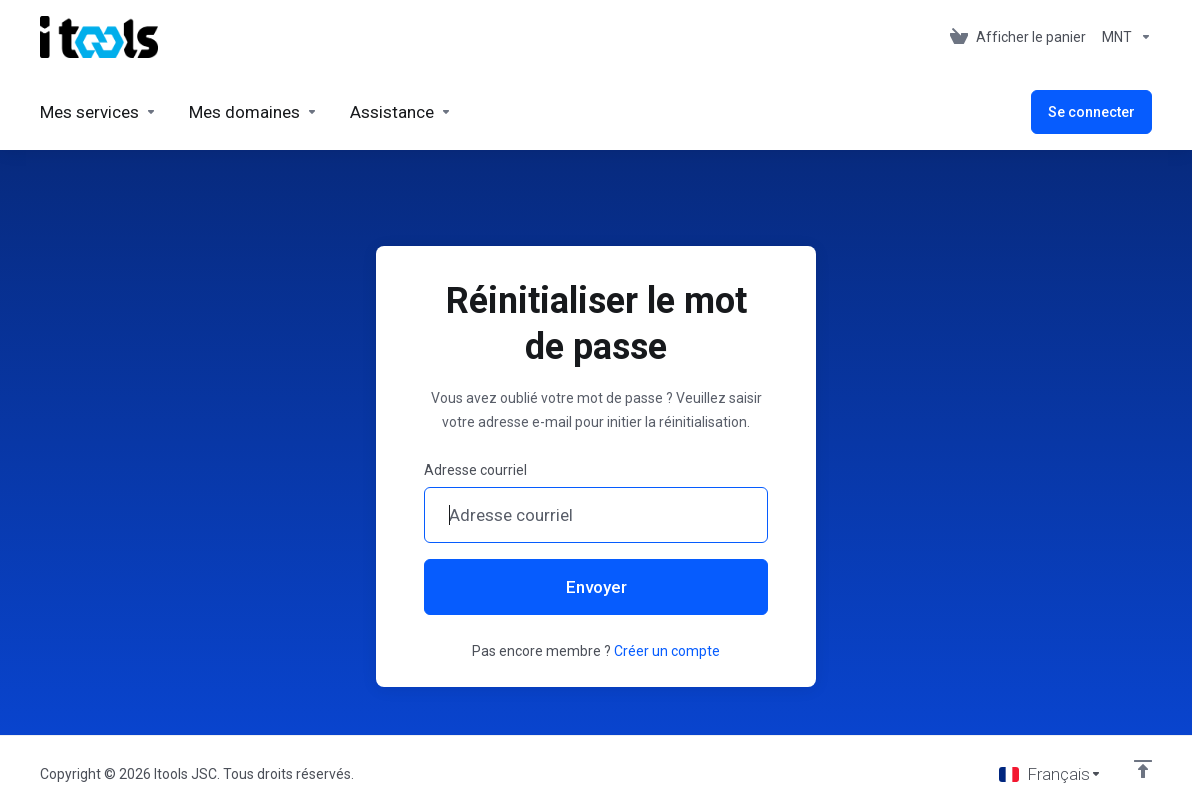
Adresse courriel (475, 470)
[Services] (98, 112)
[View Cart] (1018, 37)
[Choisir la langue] (1050, 774)
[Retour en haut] (1143, 769)
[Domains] (253, 112)
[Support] (401, 112)
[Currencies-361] (1123, 37)
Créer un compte (667, 651)
